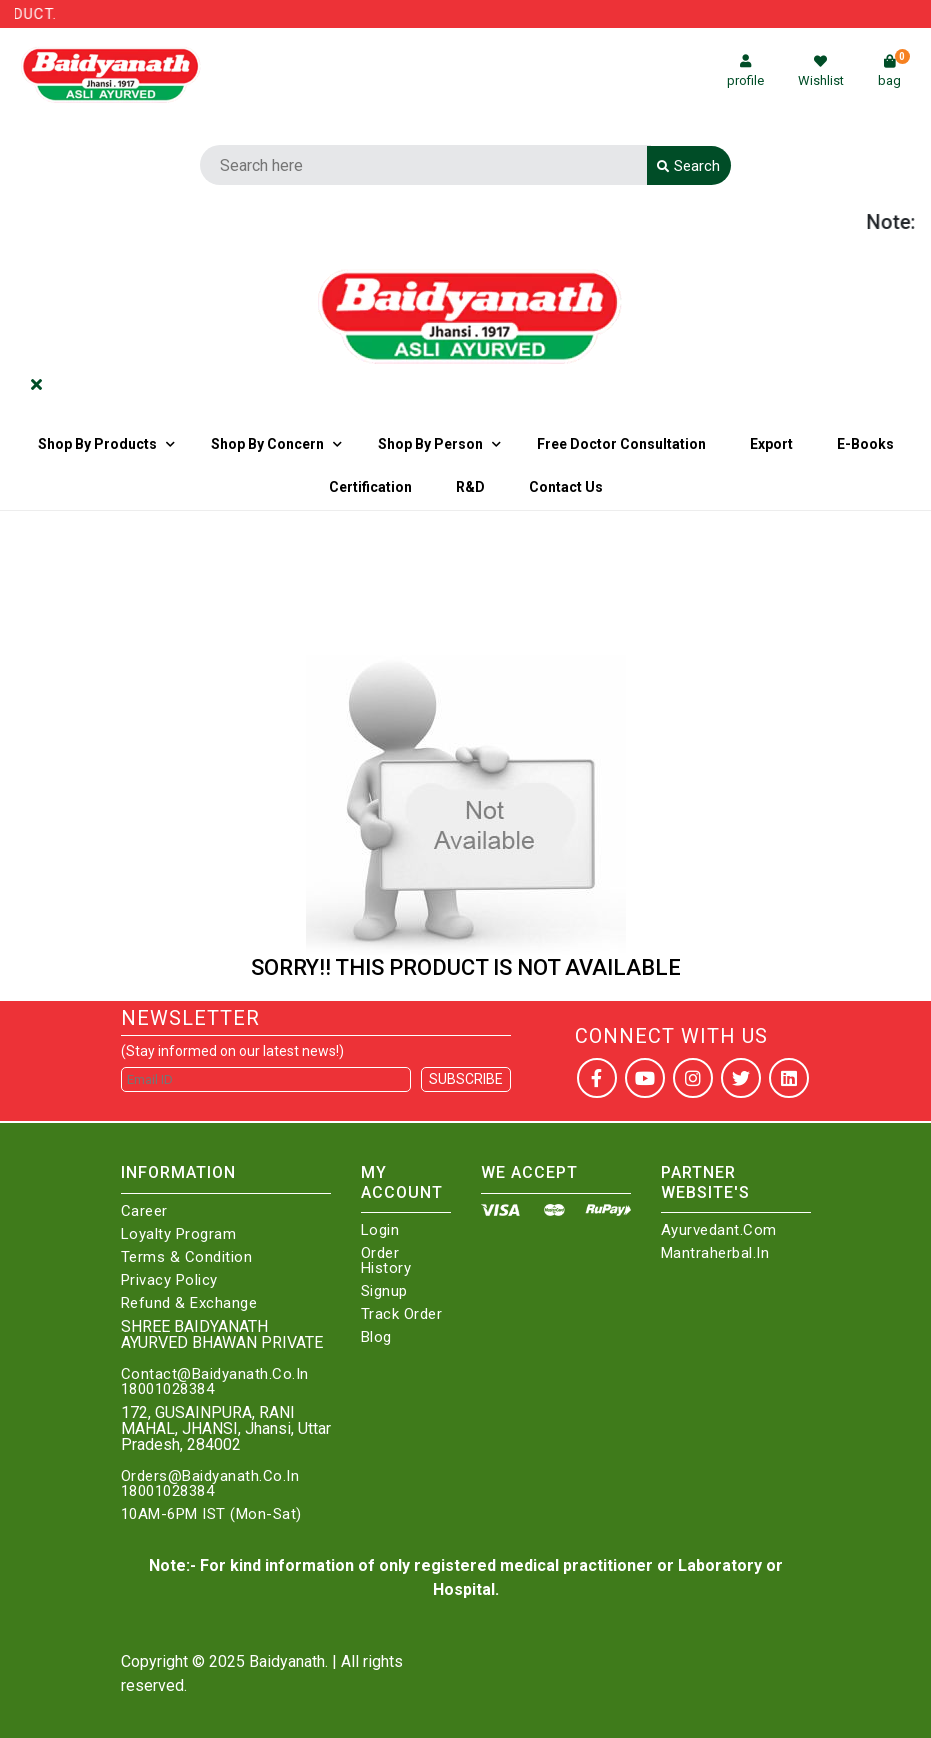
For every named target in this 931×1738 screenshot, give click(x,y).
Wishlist (821, 71)
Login (380, 1230)
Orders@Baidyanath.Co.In (210, 1476)
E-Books (865, 444)
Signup (384, 1291)
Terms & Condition (187, 1257)
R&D (470, 487)
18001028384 (168, 1389)
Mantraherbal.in (715, 1253)
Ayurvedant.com (719, 1230)
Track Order (402, 1314)
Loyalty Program (179, 1234)
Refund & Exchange (189, 1303)
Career (144, 1211)
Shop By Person (430, 444)
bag (894, 71)
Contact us (566, 487)
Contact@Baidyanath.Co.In (215, 1374)
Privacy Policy (169, 1280)
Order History (386, 1261)
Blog (376, 1337)
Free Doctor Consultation (621, 444)
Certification (370, 487)
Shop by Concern (267, 444)
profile (745, 71)
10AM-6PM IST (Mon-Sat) (211, 1514)
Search (688, 166)
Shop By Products (97, 444)
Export (771, 444)
